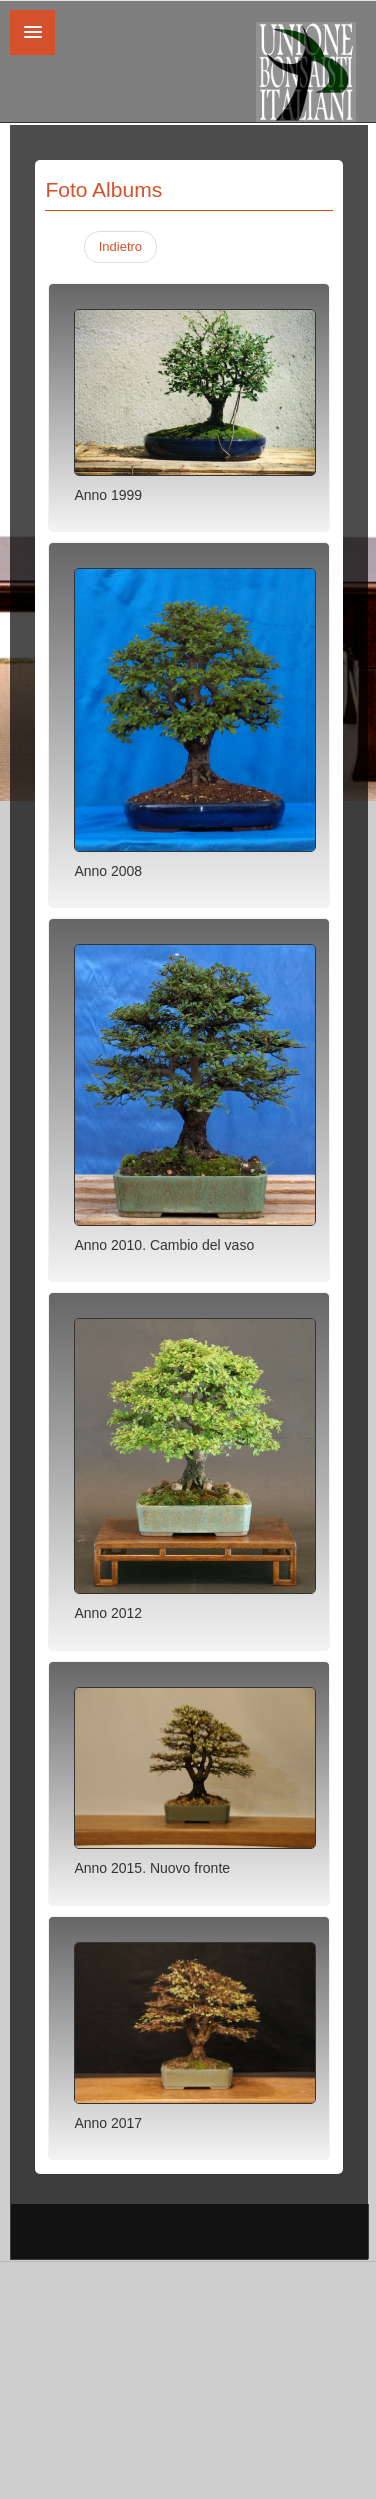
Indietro (120, 246)
